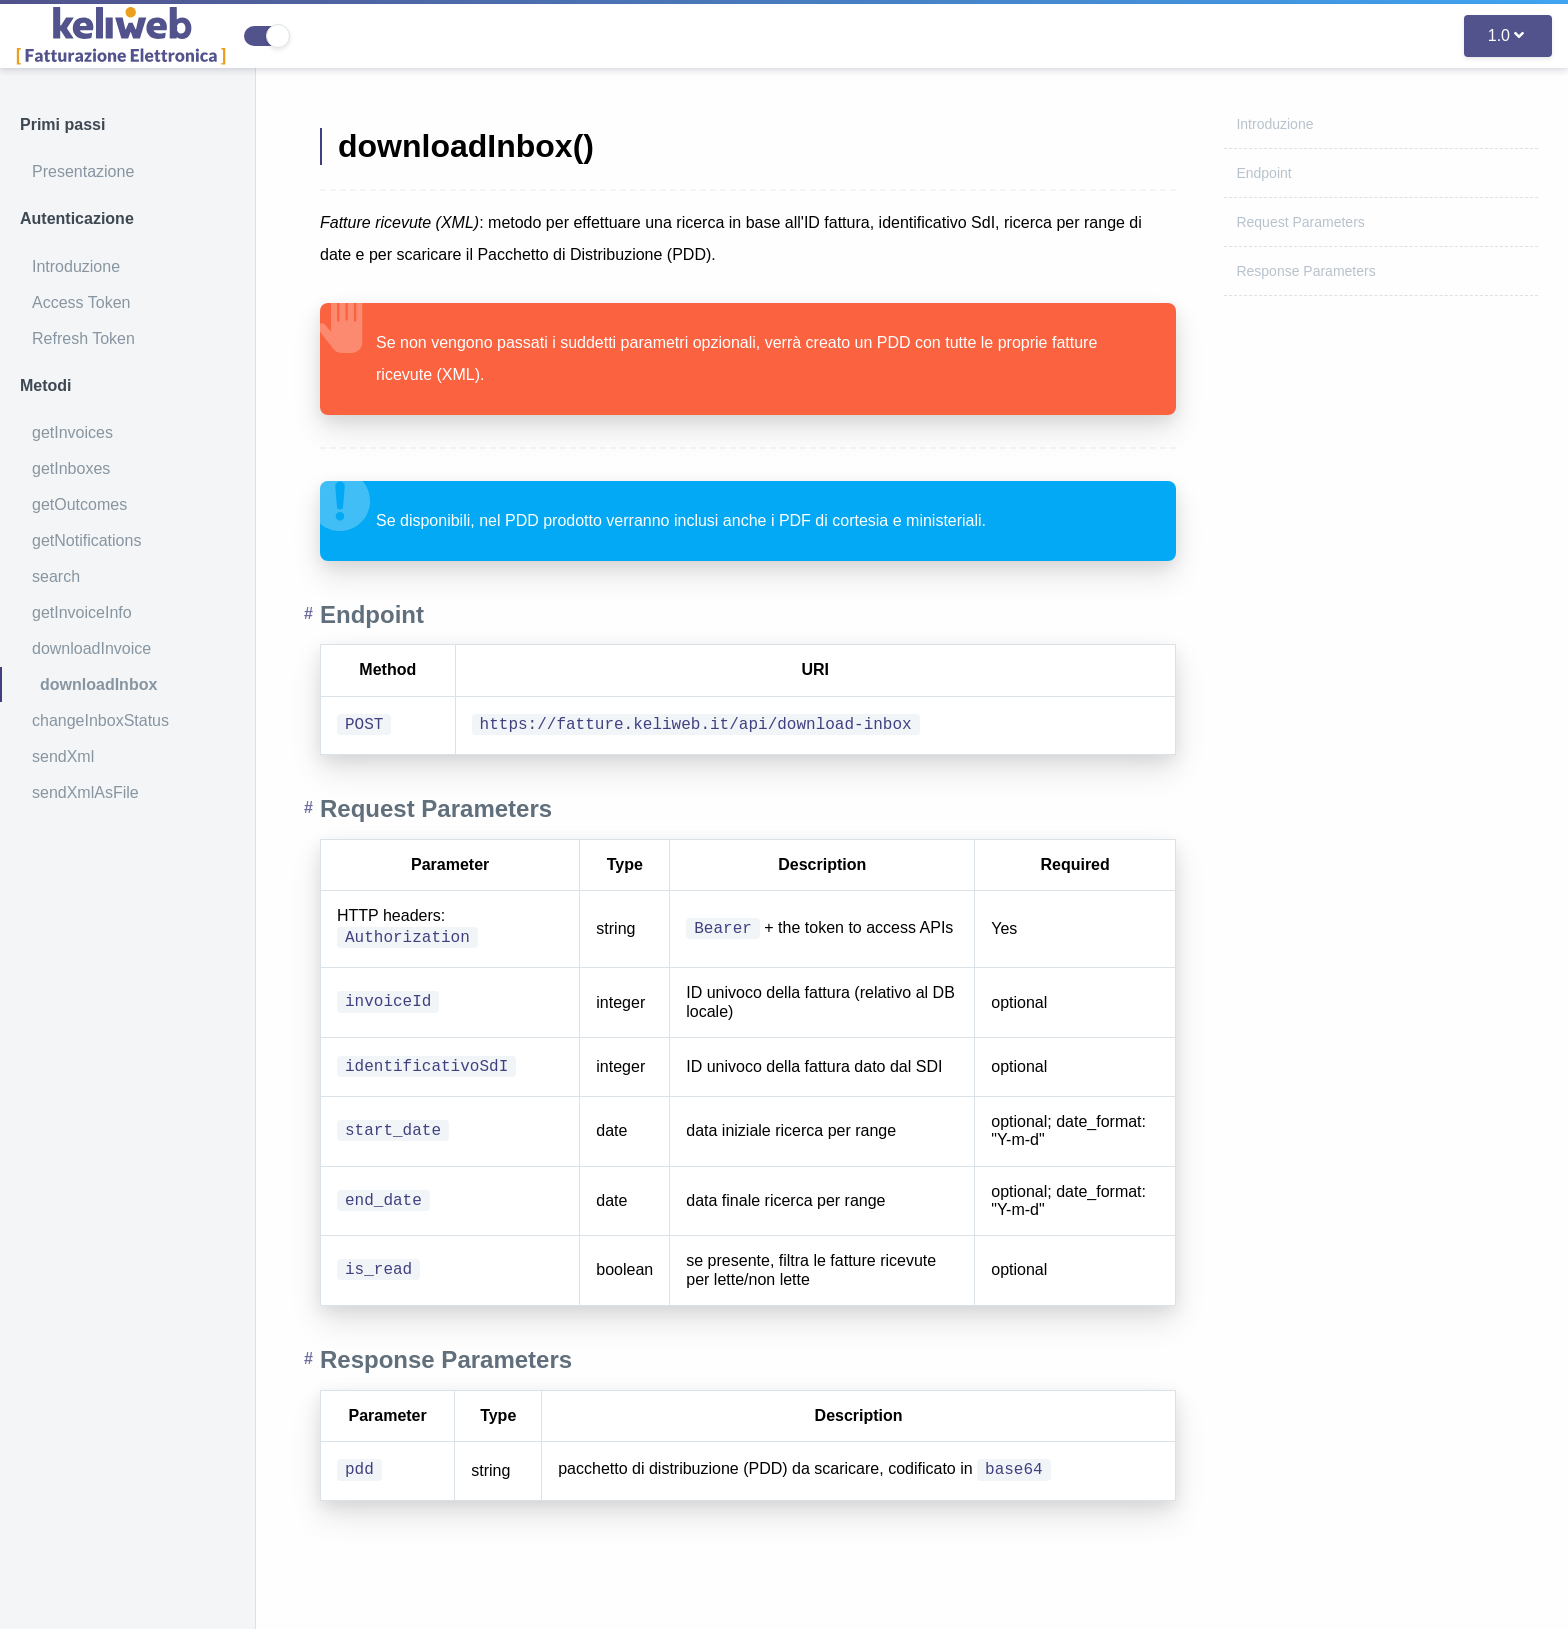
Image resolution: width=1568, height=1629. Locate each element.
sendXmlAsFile (85, 792)
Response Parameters (1305, 271)
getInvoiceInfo (82, 612)
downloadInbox (98, 684)
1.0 (1506, 35)
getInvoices (72, 432)
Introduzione (76, 266)
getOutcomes (79, 504)
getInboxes (71, 468)
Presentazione (83, 171)
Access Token (81, 302)
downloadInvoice (91, 648)
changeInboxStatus (100, 720)
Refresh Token (83, 338)
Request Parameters (1300, 222)
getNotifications (86, 540)
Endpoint (1263, 173)
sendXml (63, 756)
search (56, 576)
